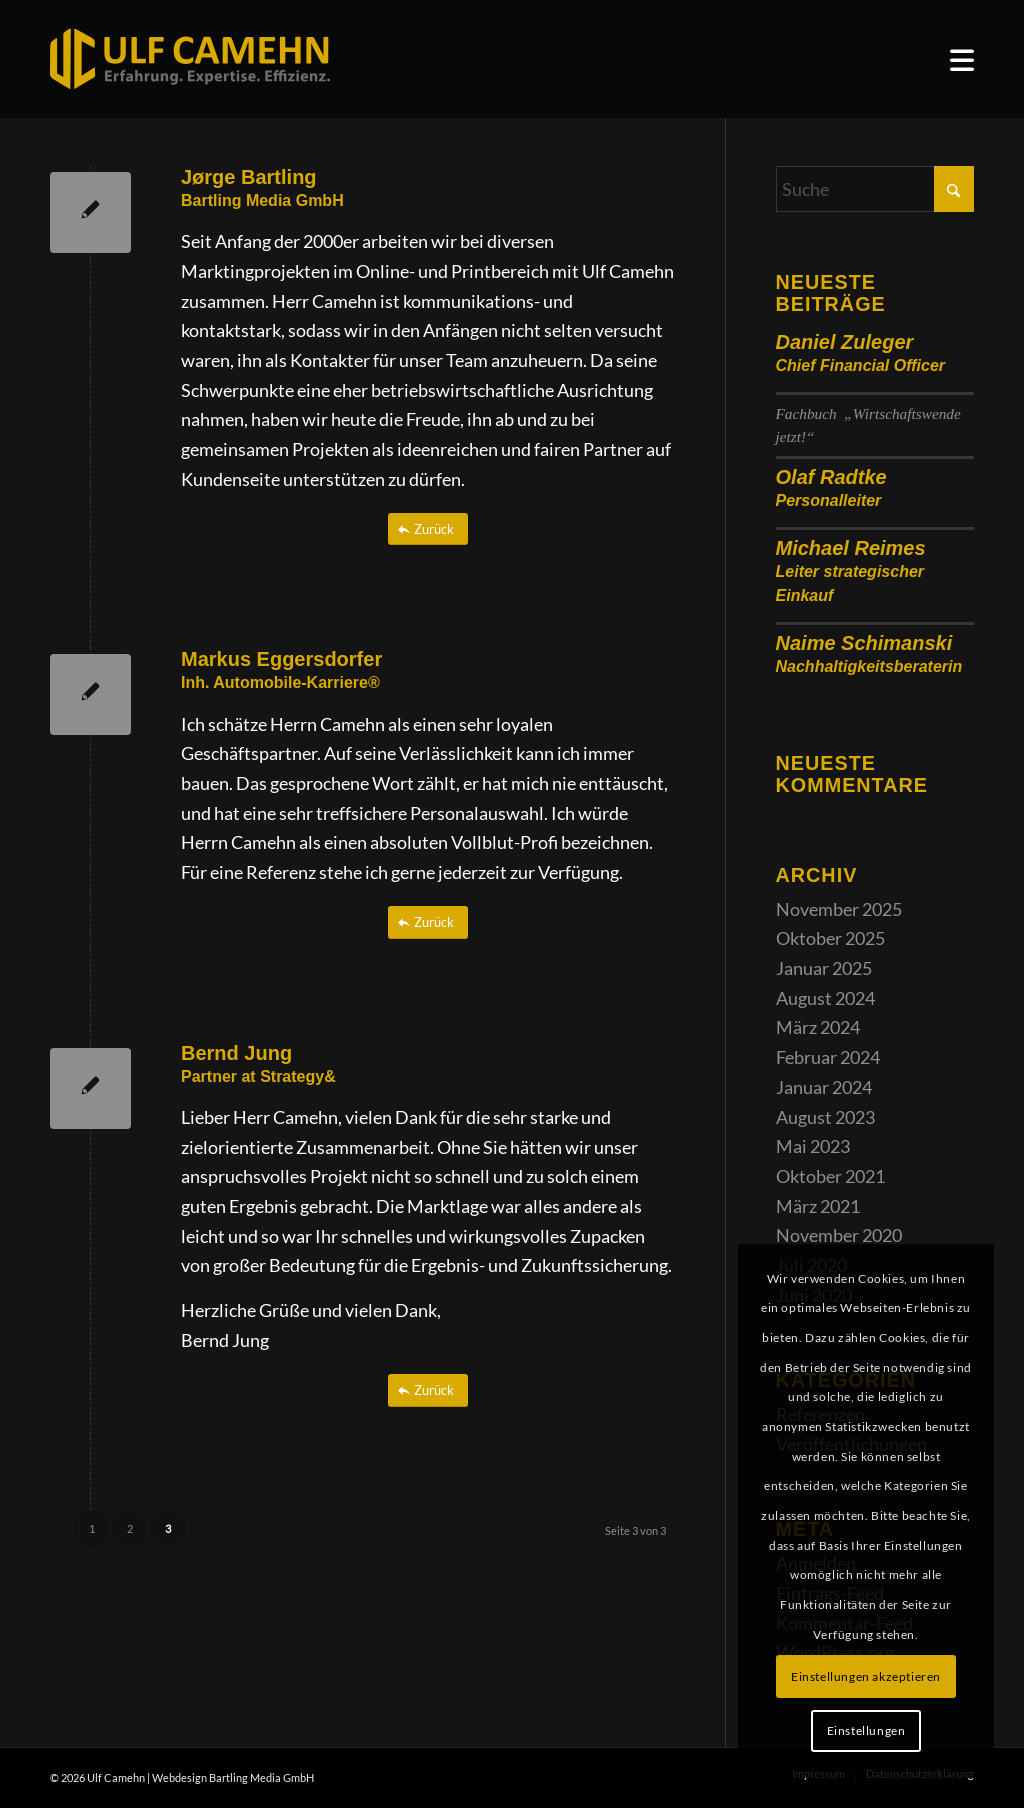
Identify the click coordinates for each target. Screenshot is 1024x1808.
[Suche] (875, 189)
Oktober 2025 (830, 938)
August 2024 (825, 998)
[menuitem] (962, 59)
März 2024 (818, 1027)
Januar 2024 (824, 1087)
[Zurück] (428, 529)
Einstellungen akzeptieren (866, 1676)
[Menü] (962, 59)
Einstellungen (866, 1730)
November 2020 (839, 1235)
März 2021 (818, 1206)
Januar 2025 (824, 968)
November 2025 (839, 909)
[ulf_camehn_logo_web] (190, 59)
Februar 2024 (828, 1057)
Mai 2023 (813, 1146)
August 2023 (825, 1117)
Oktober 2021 (830, 1176)
